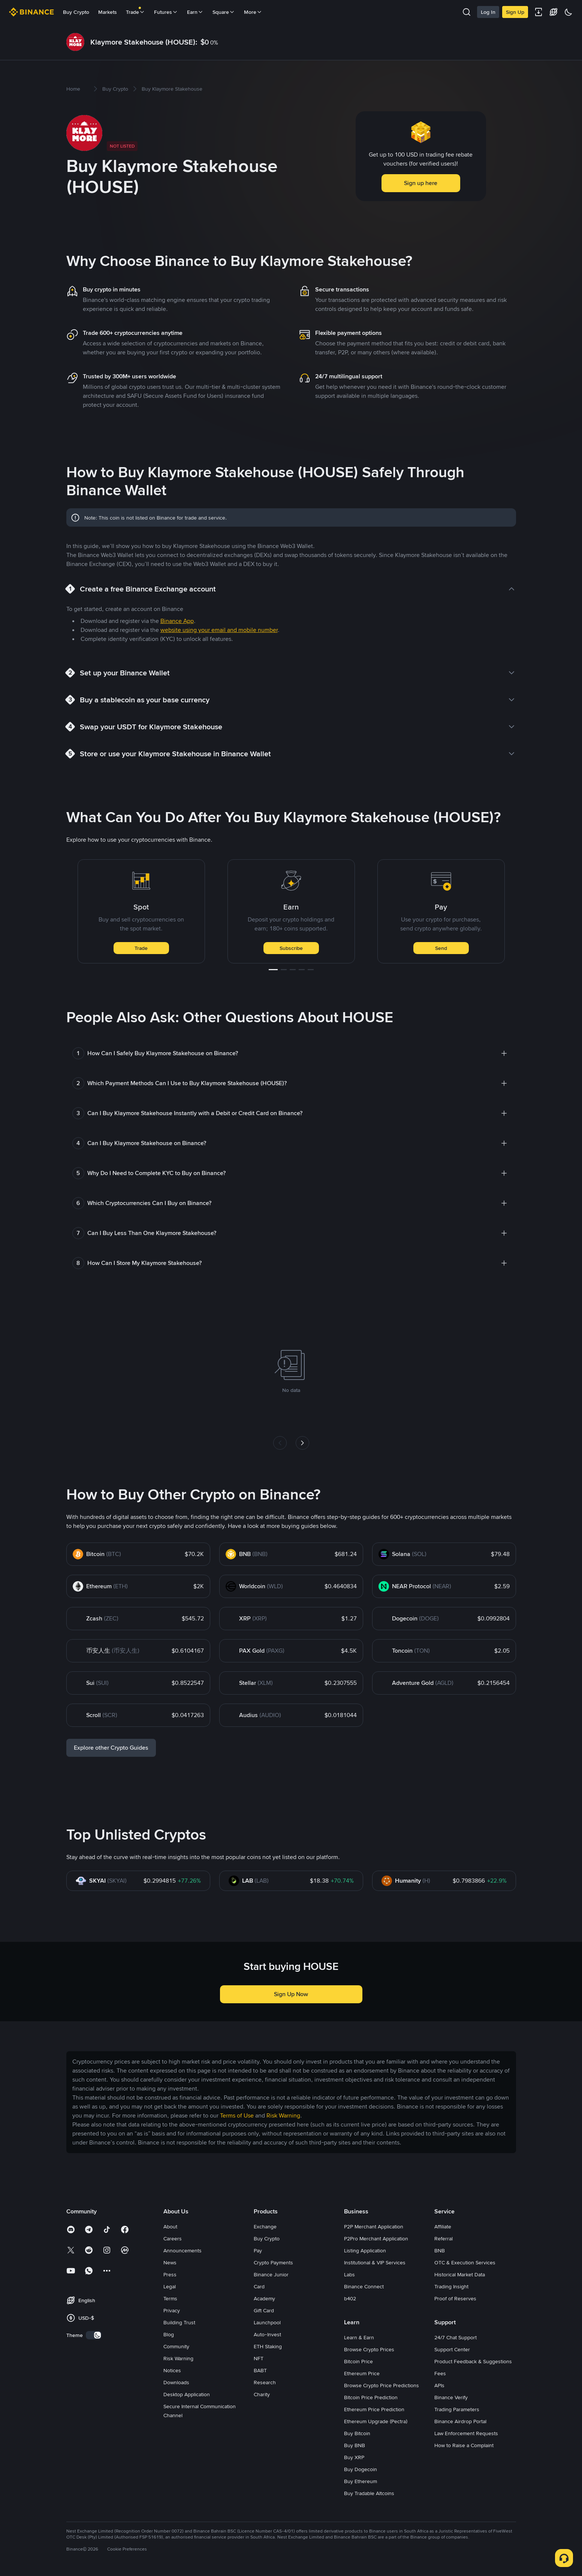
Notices (172, 2370)
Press (170, 2274)
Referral (443, 2238)
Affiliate (442, 2226)
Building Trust (179, 2322)
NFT (258, 2358)
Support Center (452, 2349)
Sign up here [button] (420, 183)
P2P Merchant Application (373, 2226)
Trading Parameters (456, 2409)
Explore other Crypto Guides (111, 1748)
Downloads (176, 2382)
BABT (260, 2370)
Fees (440, 2373)
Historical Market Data (459, 2274)
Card (259, 2286)
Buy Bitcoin (357, 2433)
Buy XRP (354, 2457)
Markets (107, 12)
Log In (488, 12)
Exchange (265, 2226)
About (170, 2226)
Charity (262, 2394)
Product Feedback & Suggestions (473, 2361)
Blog (168, 2334)
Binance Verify (451, 2397)
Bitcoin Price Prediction (371, 2397)
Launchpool (267, 2322)
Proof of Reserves (455, 2298)
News (170, 2262)
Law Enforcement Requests (466, 2433)
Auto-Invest (267, 2334)
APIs (439, 2385)
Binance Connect (364, 2286)
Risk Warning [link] (283, 2115)
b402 (350, 2298)
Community (176, 2346)
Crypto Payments (273, 2262)
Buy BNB (354, 2445)
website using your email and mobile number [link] (219, 630)
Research (265, 2382)
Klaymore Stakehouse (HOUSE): (143, 42)
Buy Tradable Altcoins (369, 2493)
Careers (172, 2238)
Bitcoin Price (358, 2361)
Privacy (171, 2310)
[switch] (94, 2335)
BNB (439, 2250)
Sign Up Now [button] (291, 1994)
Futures (166, 12)
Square (223, 12)
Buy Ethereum (360, 2481)
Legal (169, 2286)
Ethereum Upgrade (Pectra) (375, 2421)
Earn (195, 12)
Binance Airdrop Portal (460, 2421)
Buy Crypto (76, 12)
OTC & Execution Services (464, 2262)
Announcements (182, 2250)
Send (441, 948)
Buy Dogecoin (360, 2469)
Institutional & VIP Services (374, 2262)
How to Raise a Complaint (464, 2445)
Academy (264, 2298)
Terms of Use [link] (237, 2115)
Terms (170, 2298)
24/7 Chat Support (455, 2337)
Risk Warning (178, 2358)
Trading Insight (451, 2286)
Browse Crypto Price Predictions (381, 2385)
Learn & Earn (359, 2337)
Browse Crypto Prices (369, 2349)
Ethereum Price (362, 2373)
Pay (258, 2250)
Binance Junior (271, 2274)
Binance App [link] (177, 621)
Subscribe (291, 948)
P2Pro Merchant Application (376, 2238)
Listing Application (365, 2250)
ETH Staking (268, 2346)
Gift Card (264, 2310)
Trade (141, 948)
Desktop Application (186, 2394)
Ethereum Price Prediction (374, 2409)
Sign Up (515, 12)
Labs (349, 2274)
